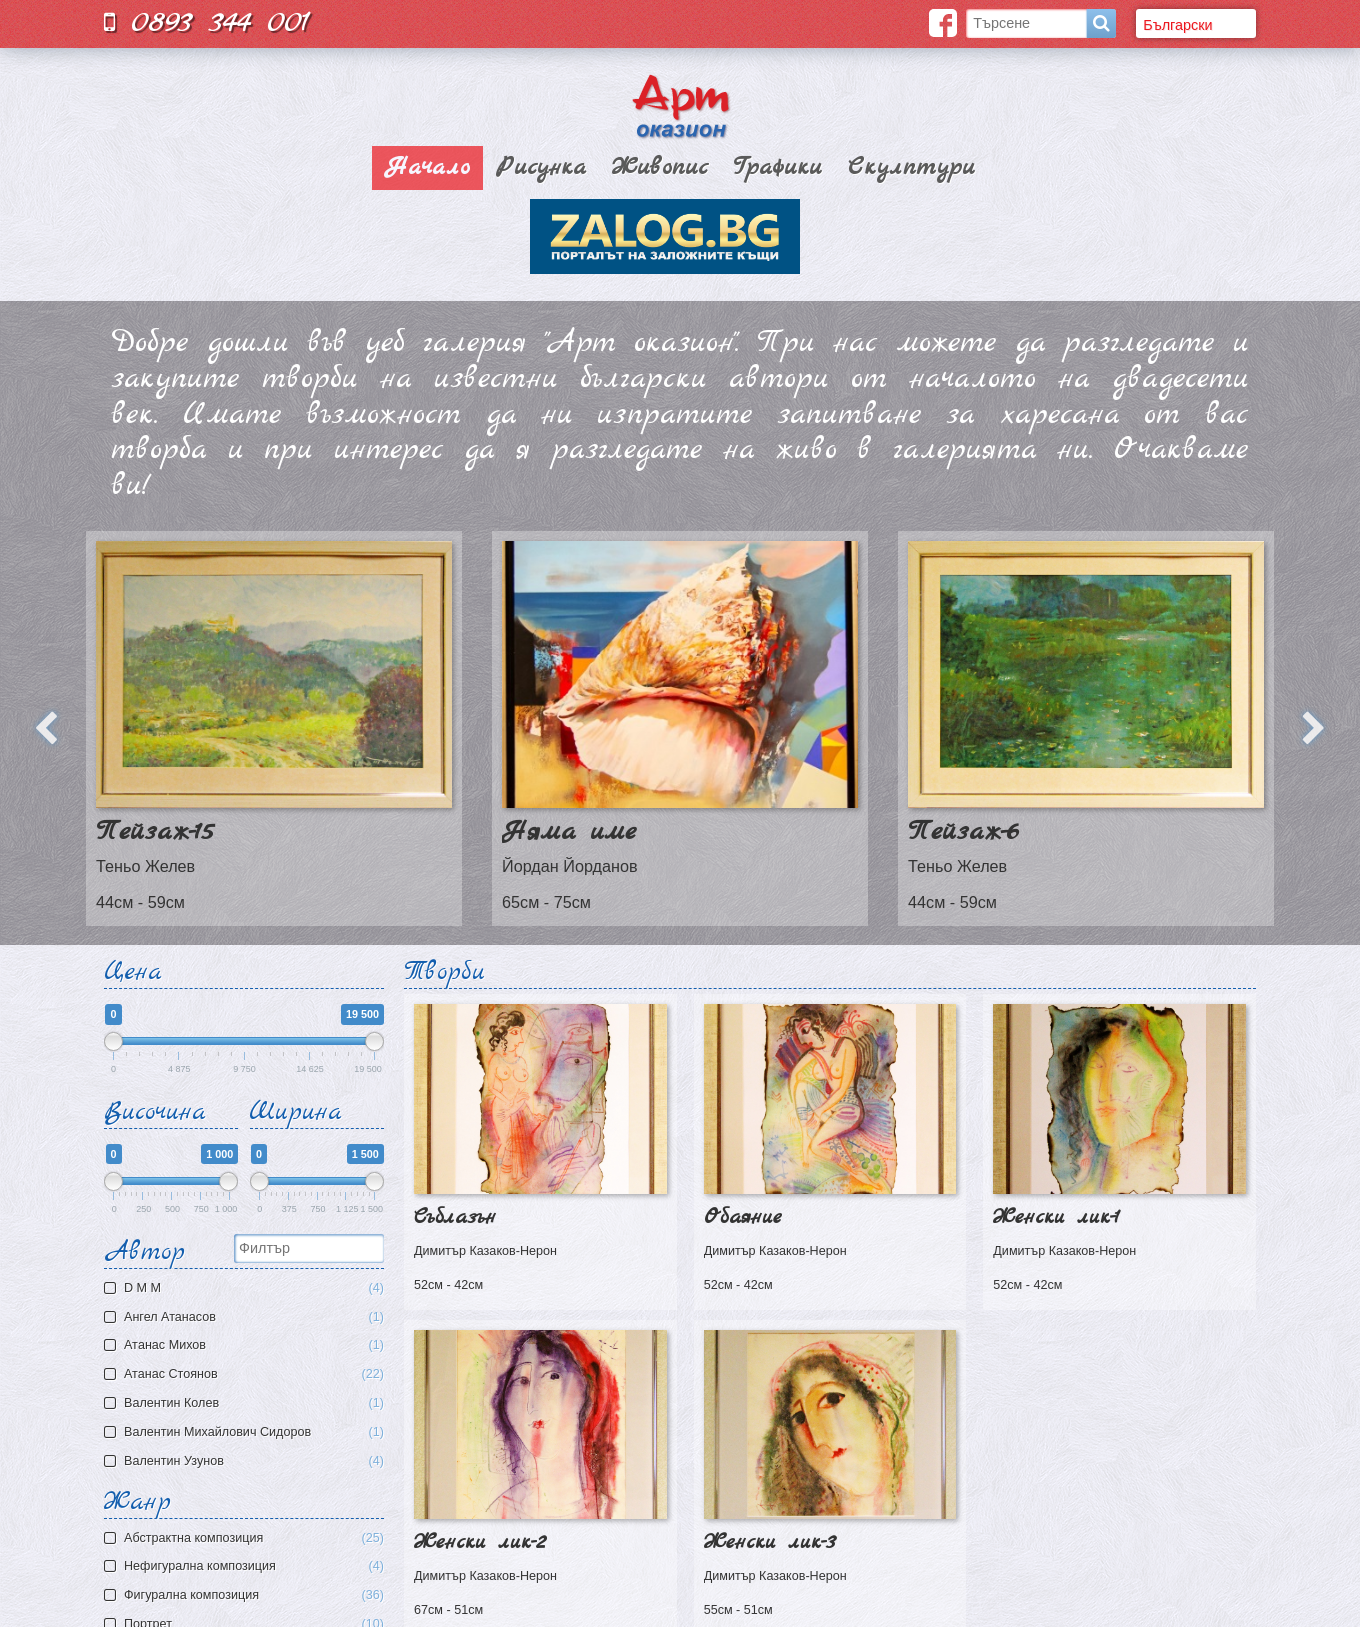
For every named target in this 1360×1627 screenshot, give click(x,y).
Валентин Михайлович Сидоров (246, 1432)
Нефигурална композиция (254, 1566)
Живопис (660, 168)
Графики (777, 168)
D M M (246, 1288)
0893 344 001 (207, 22)
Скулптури (911, 168)
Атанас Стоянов (246, 1374)
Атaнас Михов (246, 1345)
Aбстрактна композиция (254, 1538)
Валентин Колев (246, 1403)
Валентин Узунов (246, 1461)
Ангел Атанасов (246, 1317)
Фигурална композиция (254, 1595)
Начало (427, 168)
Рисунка (541, 168)
